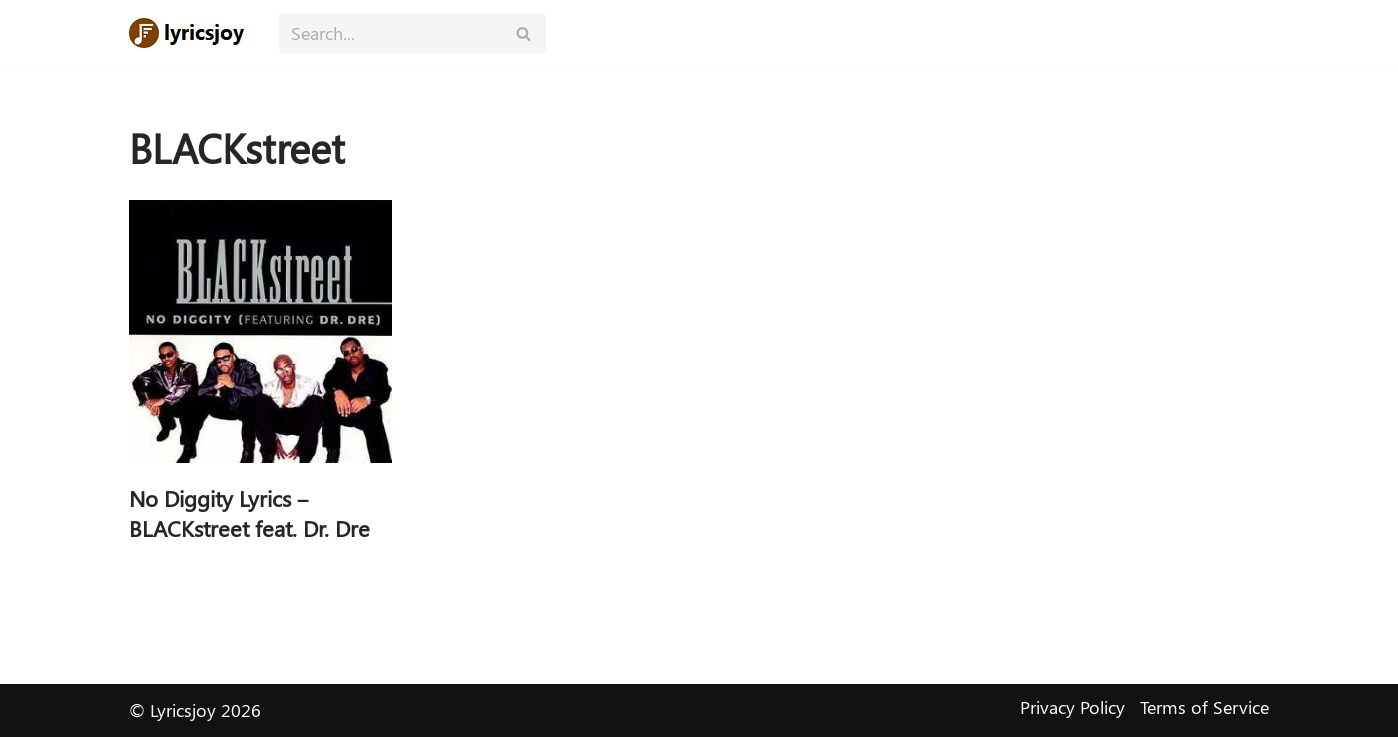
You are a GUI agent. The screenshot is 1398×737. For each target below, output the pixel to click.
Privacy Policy (1072, 707)
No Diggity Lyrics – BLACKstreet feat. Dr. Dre (249, 513)
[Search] (390, 33)
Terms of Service (1204, 707)
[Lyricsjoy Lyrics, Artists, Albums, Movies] (189, 33)
